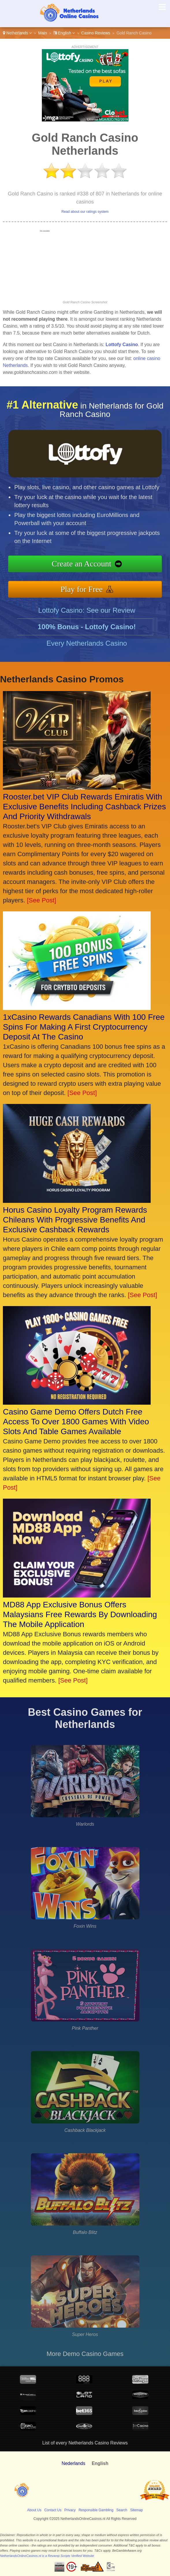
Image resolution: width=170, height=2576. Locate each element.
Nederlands (73, 2463)
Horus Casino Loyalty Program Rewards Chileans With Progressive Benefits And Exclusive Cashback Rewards (75, 1219)
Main (42, 33)
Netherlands (17, 33)
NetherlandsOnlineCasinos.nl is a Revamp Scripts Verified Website (47, 2555)
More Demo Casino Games (85, 2353)
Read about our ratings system (85, 212)
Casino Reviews (95, 33)
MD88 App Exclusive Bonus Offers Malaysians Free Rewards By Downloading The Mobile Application (80, 1614)
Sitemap (136, 2510)
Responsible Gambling (96, 2510)
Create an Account (90, 565)
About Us (34, 2510)
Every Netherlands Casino (86, 652)
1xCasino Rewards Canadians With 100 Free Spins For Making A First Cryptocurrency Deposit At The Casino (84, 1027)
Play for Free (90, 587)
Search (121, 2510)
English (64, 33)
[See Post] (41, 900)
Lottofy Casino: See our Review (86, 619)
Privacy (70, 2510)
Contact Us (52, 2510)
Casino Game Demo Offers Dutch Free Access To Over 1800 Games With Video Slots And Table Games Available (76, 1421)
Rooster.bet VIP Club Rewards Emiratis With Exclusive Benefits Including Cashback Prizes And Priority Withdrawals (84, 806)
